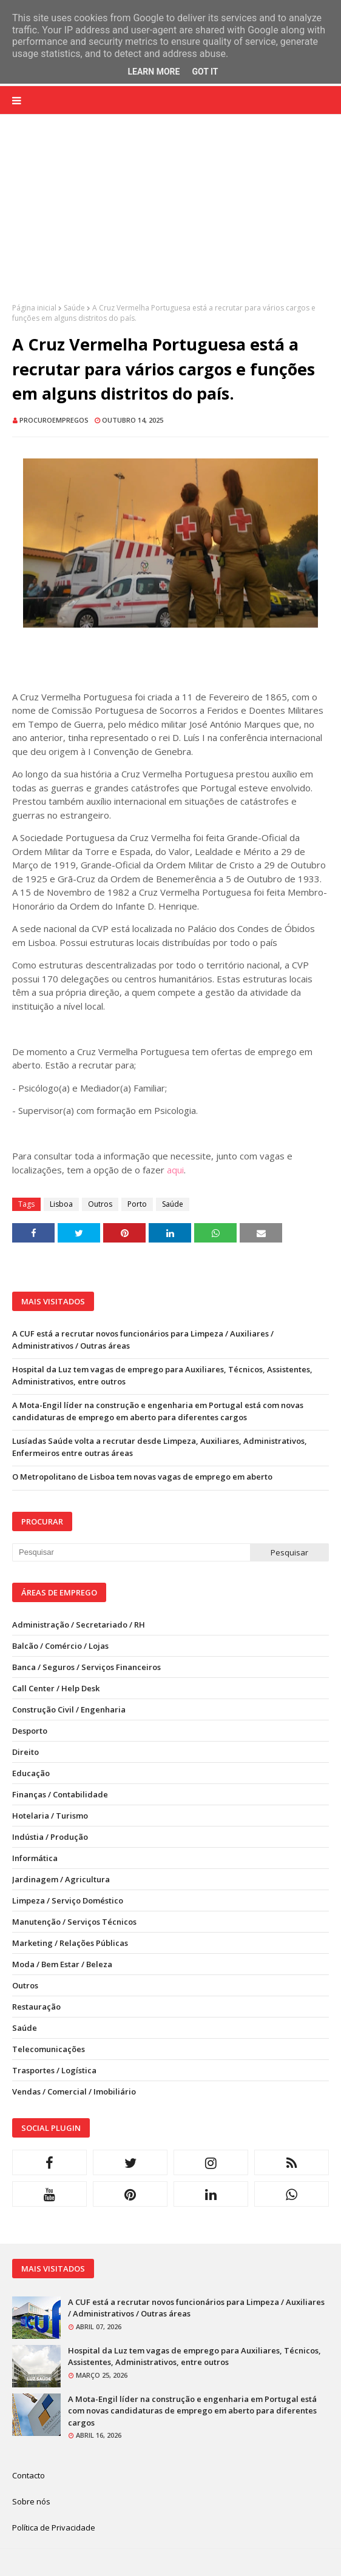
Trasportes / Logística (54, 2070)
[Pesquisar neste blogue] (131, 1552)
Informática (35, 1858)
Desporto (29, 1730)
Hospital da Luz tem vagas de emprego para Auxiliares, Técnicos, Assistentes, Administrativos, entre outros (162, 1375)
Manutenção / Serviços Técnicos (74, 1921)
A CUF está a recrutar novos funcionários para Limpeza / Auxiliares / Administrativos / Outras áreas (143, 1339)
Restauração (36, 2006)
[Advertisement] (170, 218)
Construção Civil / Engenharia (69, 1709)
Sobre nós (31, 2501)
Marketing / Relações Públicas (70, 1942)
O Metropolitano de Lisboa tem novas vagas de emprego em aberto (142, 1476)
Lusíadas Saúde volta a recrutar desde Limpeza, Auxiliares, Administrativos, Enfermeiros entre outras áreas (159, 1446)
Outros (100, 1204)
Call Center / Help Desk (56, 1688)
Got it (205, 71)
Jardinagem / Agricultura (61, 1879)
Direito (25, 1751)
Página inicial (34, 308)
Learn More (153, 71)
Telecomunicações (48, 2049)
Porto (137, 1204)
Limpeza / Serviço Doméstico (67, 1900)
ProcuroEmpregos (54, 419)
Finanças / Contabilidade (60, 1794)
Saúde (74, 308)
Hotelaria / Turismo (50, 1815)
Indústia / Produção (50, 1836)
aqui (175, 1170)
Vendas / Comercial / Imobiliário (74, 2091)
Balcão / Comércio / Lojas (60, 1645)
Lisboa (61, 1204)
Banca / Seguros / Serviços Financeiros (86, 1667)
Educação (31, 1773)
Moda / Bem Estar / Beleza (62, 1964)
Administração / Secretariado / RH (78, 1624)
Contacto (28, 2475)
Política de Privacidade (53, 2527)
